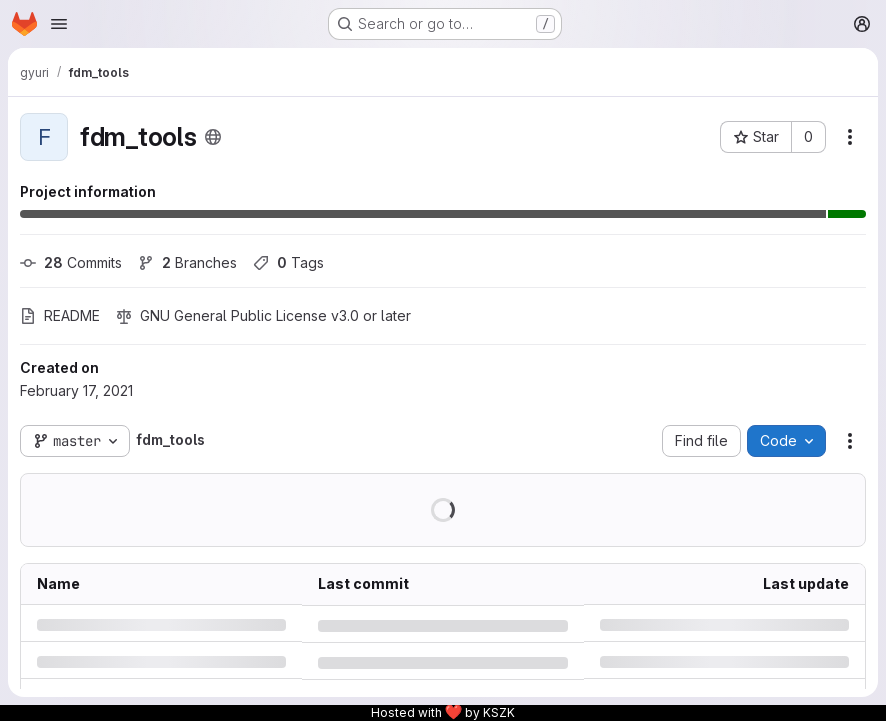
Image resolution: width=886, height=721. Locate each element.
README (60, 315)
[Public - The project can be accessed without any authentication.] (213, 137)
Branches (187, 262)
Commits (71, 262)
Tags (288, 262)
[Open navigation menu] (59, 24)
